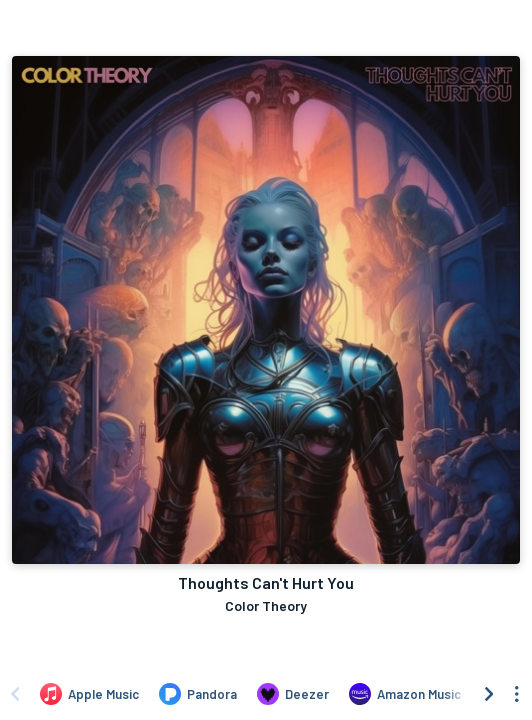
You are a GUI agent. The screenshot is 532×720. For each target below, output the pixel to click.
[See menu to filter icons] (517, 694)
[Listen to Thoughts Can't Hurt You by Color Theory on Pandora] (198, 694)
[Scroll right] (489, 694)
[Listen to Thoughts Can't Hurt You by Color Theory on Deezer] (293, 694)
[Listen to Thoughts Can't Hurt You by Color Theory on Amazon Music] (405, 694)
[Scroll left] (15, 694)
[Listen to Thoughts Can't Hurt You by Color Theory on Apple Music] (89, 694)
